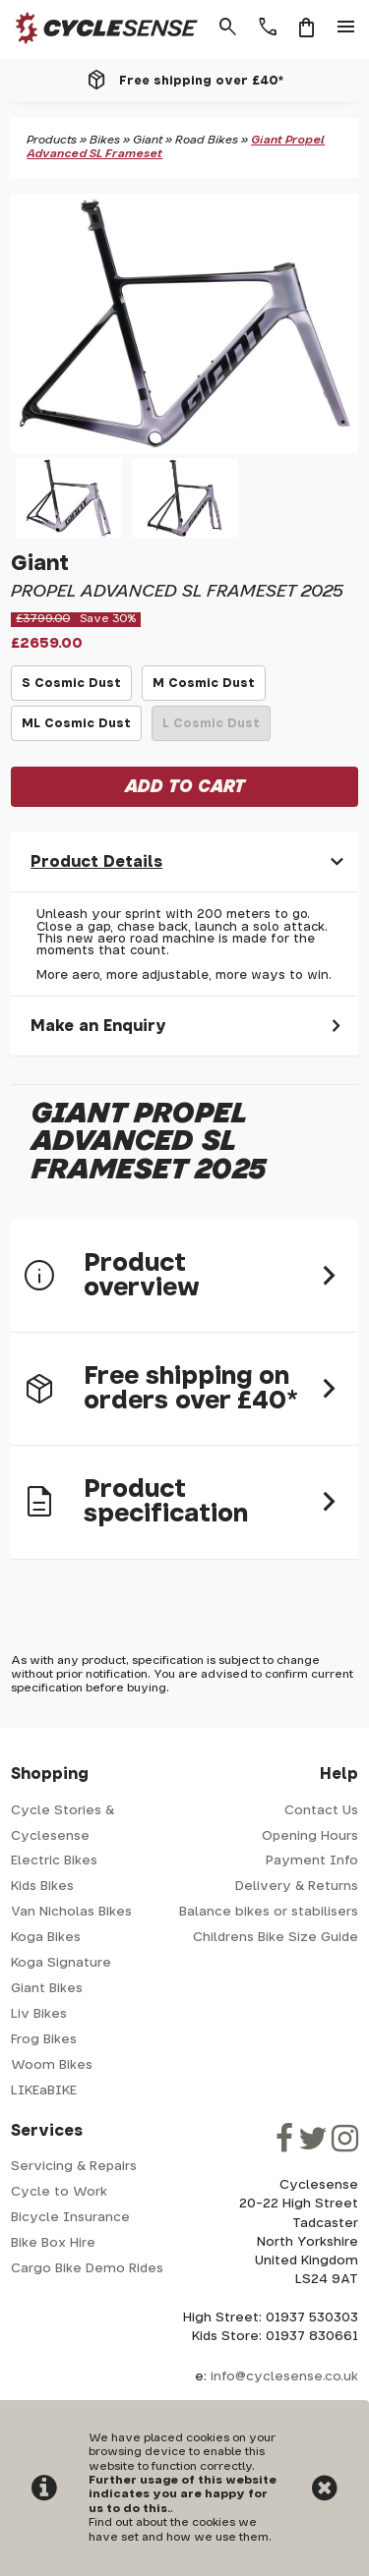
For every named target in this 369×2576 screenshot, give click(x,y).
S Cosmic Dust (72, 689)
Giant (147, 140)
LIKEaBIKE (44, 2091)
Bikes (105, 140)
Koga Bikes (46, 1937)
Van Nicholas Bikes (71, 1912)
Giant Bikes (47, 1988)
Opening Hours (310, 1836)
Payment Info (312, 1861)
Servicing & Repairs (74, 2166)
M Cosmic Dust (204, 689)
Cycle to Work (59, 2192)
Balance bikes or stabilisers (268, 1912)
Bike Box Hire (53, 2243)
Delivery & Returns (296, 1886)
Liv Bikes (39, 2014)
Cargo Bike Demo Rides (87, 2268)
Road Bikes (206, 140)
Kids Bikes (42, 1886)
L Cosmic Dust (212, 729)
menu (346, 27)
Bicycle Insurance (70, 2217)
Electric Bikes (54, 1861)
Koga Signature (61, 1963)
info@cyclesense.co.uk (284, 2377)
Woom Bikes (51, 2065)
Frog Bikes (44, 2039)
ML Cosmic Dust (77, 729)
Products (52, 140)
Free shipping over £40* (201, 80)
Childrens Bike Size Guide (275, 1937)
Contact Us (321, 1810)
